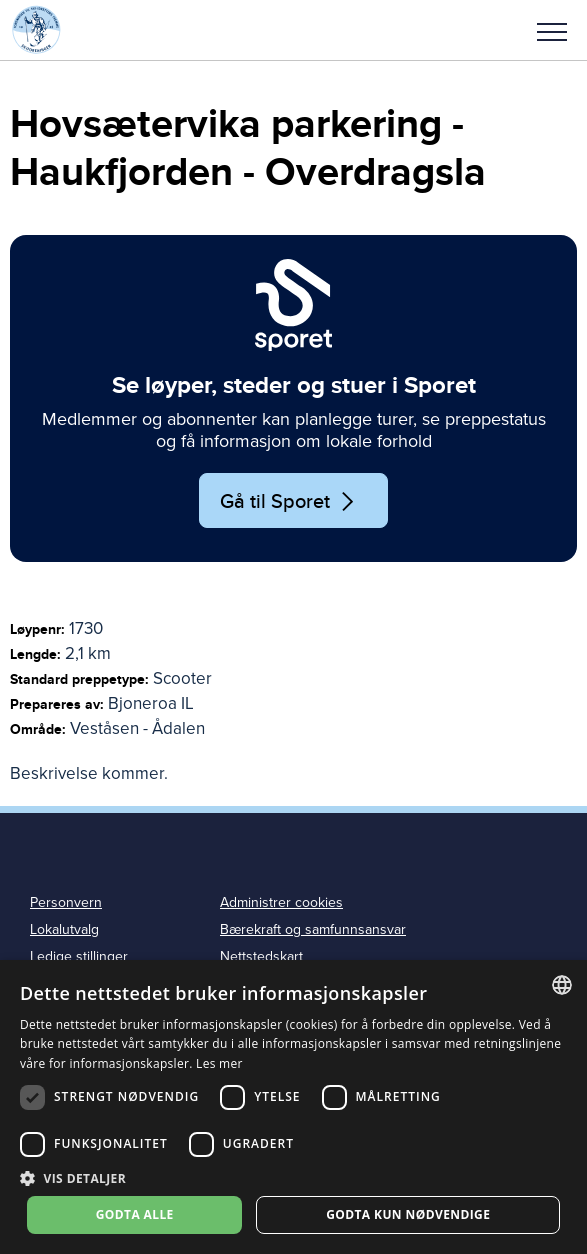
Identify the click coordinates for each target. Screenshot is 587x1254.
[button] (552, 30)
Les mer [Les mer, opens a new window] (219, 1063)
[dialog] (293, 1107)
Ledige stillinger (79, 956)
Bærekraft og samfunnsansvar (313, 929)
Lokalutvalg (64, 929)
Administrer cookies (281, 902)
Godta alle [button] (135, 1214)
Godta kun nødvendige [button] (408, 1214)
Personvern (66, 902)
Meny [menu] (552, 32)
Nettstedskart (261, 956)
